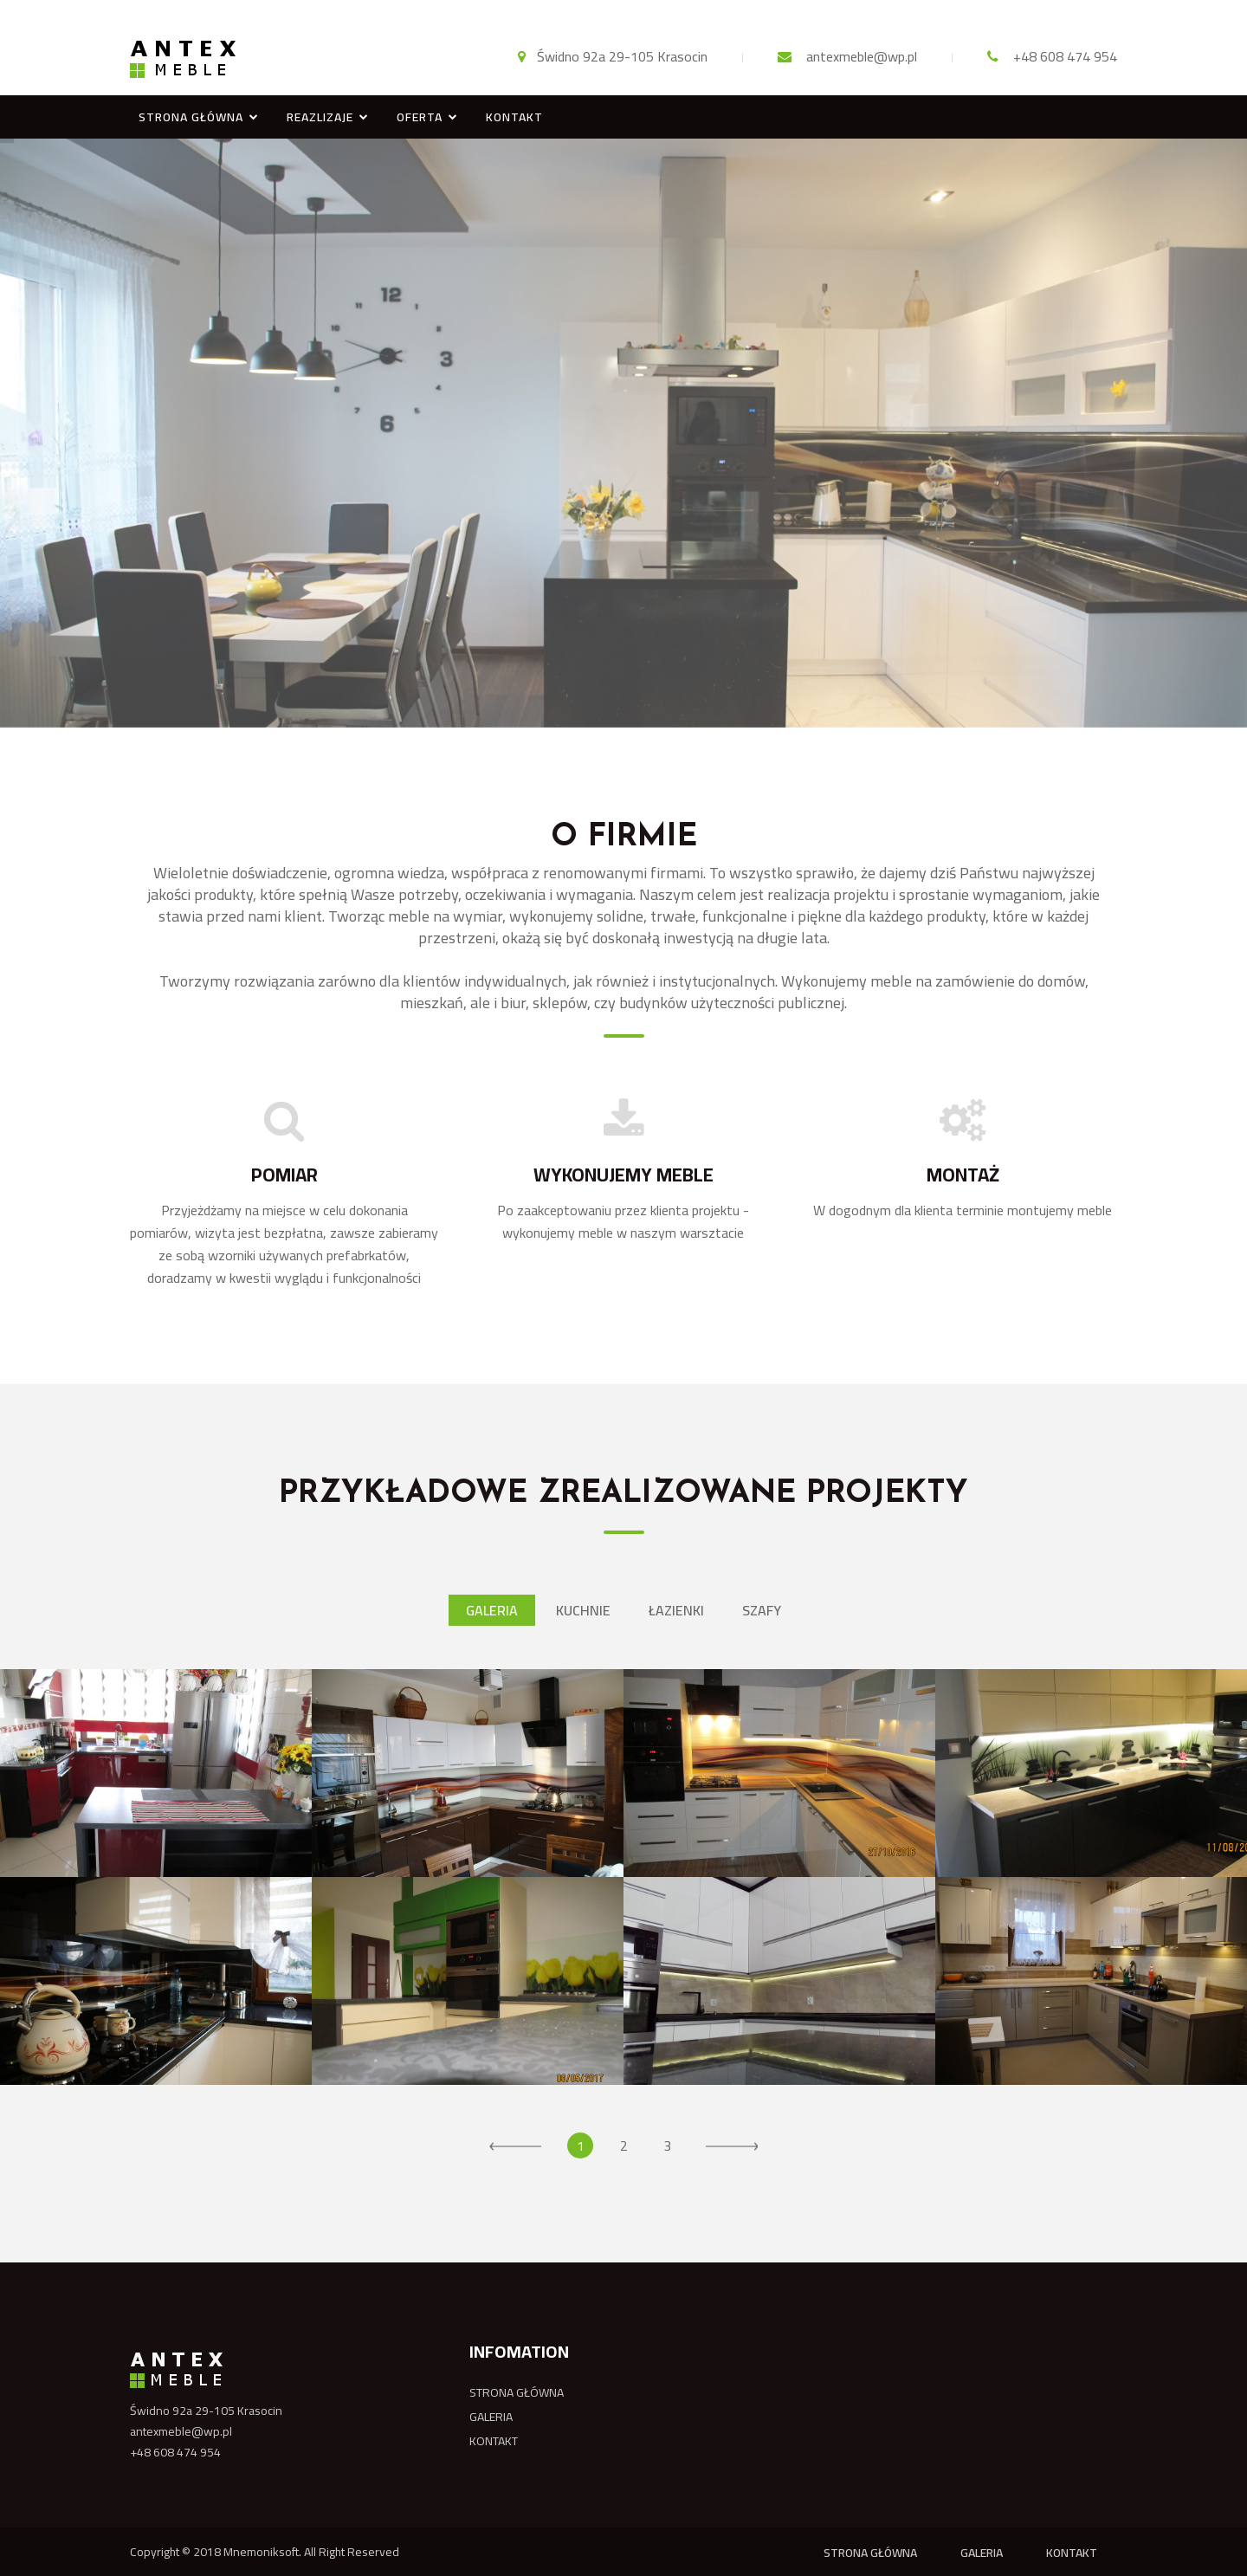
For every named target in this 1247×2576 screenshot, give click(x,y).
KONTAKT (514, 117)
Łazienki (676, 1610)
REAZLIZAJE (320, 117)
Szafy (761, 1610)
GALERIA (491, 2416)
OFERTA (420, 117)
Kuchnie (583, 1610)
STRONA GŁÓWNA (191, 117)
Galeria (492, 1610)
